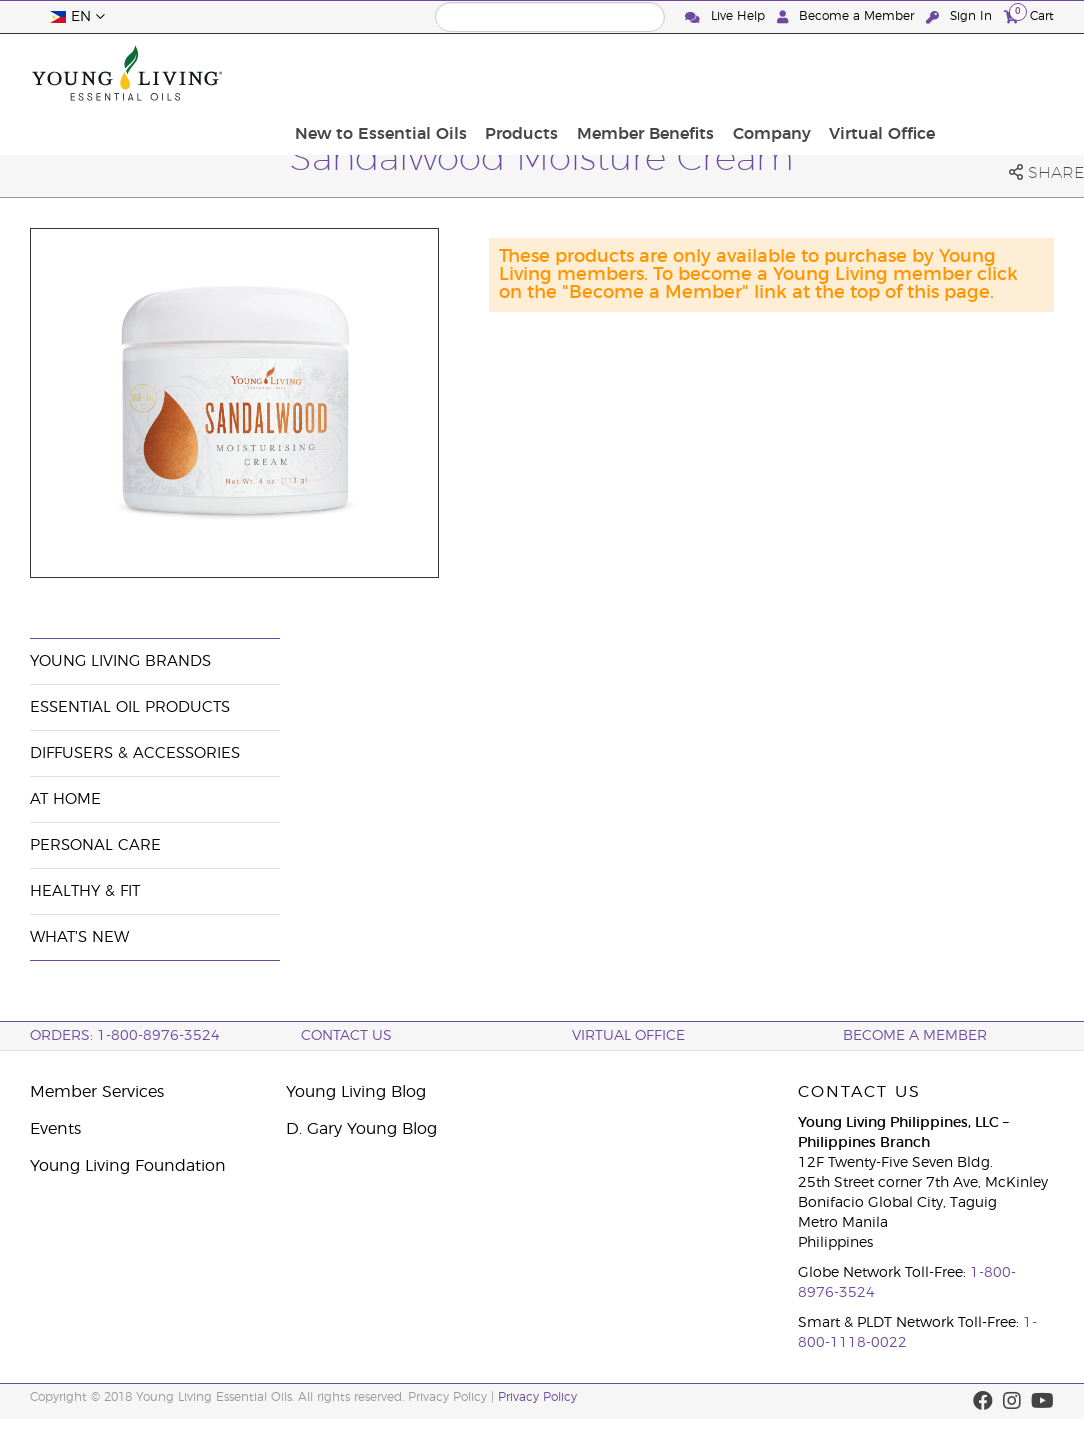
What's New (79, 937)
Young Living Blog (356, 1092)
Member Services (97, 1092)
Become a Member (847, 16)
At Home (65, 799)
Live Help (727, 16)
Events (55, 1129)
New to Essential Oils (520, 73)
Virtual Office (995, 73)
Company (891, 73)
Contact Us (346, 1036)
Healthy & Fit (85, 891)
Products (654, 73)
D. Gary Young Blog (361, 1129)
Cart (1029, 15)
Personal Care (95, 845)
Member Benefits (771, 73)
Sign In (961, 16)
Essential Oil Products (130, 707)
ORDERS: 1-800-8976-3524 (125, 1036)
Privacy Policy (537, 1397)
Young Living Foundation (128, 1166)
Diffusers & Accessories (135, 753)
